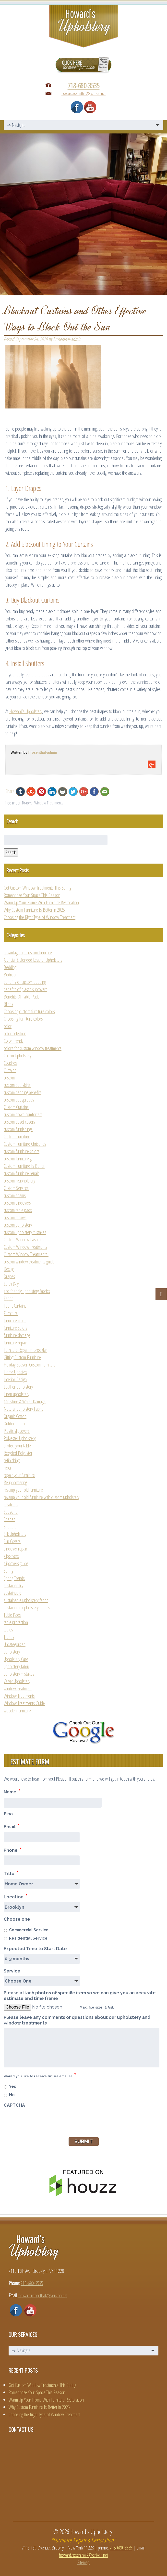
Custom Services (16, 1188)
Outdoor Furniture (18, 1423)
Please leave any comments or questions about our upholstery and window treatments (77, 2020)
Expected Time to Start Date (35, 1948)
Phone (13, 1849)
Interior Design (15, 1379)
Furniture (11, 1313)
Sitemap (83, 2562)
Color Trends (14, 1041)
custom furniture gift (19, 1158)
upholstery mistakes (19, 1673)
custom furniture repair (21, 1173)
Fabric (8, 1298)
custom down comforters (23, 1114)
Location (15, 1896)
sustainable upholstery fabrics (27, 1607)
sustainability (13, 1585)
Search (11, 852)
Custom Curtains (16, 1107)
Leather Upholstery (18, 1386)
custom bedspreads (19, 1099)
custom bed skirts (17, 1085)
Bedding (10, 967)
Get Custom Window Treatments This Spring (37, 887)
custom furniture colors (21, 1151)
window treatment (18, 1688)
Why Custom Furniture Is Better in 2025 (34, 910)
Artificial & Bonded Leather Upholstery (33, 960)
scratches (11, 1504)
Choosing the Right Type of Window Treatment (39, 917)
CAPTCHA (14, 2105)
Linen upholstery (16, 1394)
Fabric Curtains (15, 1305)
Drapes (27, 803)
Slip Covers (12, 1541)
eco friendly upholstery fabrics (27, 1291)
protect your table (17, 1445)
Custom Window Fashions (24, 1239)
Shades (9, 1519)
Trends (9, 1637)
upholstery (12, 1651)
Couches (10, 1063)
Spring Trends (14, 1578)
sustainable (12, 1593)
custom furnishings (18, 1129)
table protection (16, 1622)
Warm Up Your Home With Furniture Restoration (41, 902)
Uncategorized (14, 1644)
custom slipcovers (17, 1202)
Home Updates (15, 1372)
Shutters (10, 1526)
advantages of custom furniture (28, 952)
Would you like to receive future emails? (40, 2075)
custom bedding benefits (22, 1092)
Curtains (10, 1070)
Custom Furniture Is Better (24, 1166)
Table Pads (12, 1615)
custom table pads (18, 1210)
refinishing (12, 1460)
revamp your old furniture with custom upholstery (41, 1497)
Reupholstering (15, 1482)
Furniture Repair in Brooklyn (25, 1350)
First (8, 1814)
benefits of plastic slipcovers (25, 989)
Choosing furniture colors (23, 1018)
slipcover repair (15, 1548)
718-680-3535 (84, 85)
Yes (12, 2086)
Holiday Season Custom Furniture (30, 1364)
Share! (10, 791)
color (8, 1026)
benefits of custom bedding (25, 982)
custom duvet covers (19, 1121)
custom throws (15, 1217)
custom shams (15, 1195)
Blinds (8, 1004)
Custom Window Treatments (25, 1247)
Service (12, 1970)
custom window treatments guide (29, 1261)
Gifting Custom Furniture (22, 1357)
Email (12, 1826)
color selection (15, 1033)
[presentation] (41, 2119)
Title (11, 1873)
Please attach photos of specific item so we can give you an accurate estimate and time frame (80, 1995)
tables (8, 1629)
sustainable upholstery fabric (26, 1600)
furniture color (15, 1320)
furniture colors (15, 1328)
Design (9, 1269)
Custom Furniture (17, 1136)
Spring (8, 1570)
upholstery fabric (16, 1666)
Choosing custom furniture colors (29, 1011)
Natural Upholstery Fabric (23, 1409)
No (12, 2094)
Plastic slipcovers (17, 1431)
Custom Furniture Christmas (25, 1144)
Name (12, 1791)
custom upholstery (18, 1225)
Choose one (17, 1919)
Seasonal (11, 1512)
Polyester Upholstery (20, 1438)
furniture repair (15, 1342)
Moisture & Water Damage (25, 1401)
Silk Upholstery (15, 1534)
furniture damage (17, 1335)
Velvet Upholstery (17, 1681)
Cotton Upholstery (17, 1055)
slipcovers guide (16, 1563)
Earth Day (11, 1283)
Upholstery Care (16, 1659)
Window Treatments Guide (24, 1703)
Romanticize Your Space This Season (32, 895)
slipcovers (11, 1556)
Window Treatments (48, 803)
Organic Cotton (15, 1416)
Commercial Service (28, 1930)
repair (8, 1467)
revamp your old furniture (23, 1489)
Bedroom (11, 974)
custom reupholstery (19, 1180)
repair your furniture (19, 1475)
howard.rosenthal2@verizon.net (83, 93)
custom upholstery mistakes (25, 1232)
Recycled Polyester (18, 1453)
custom (9, 1077)
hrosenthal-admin (42, 752)
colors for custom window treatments (32, 1048)
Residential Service (28, 1938)
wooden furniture (17, 1710)
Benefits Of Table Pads (21, 996)
